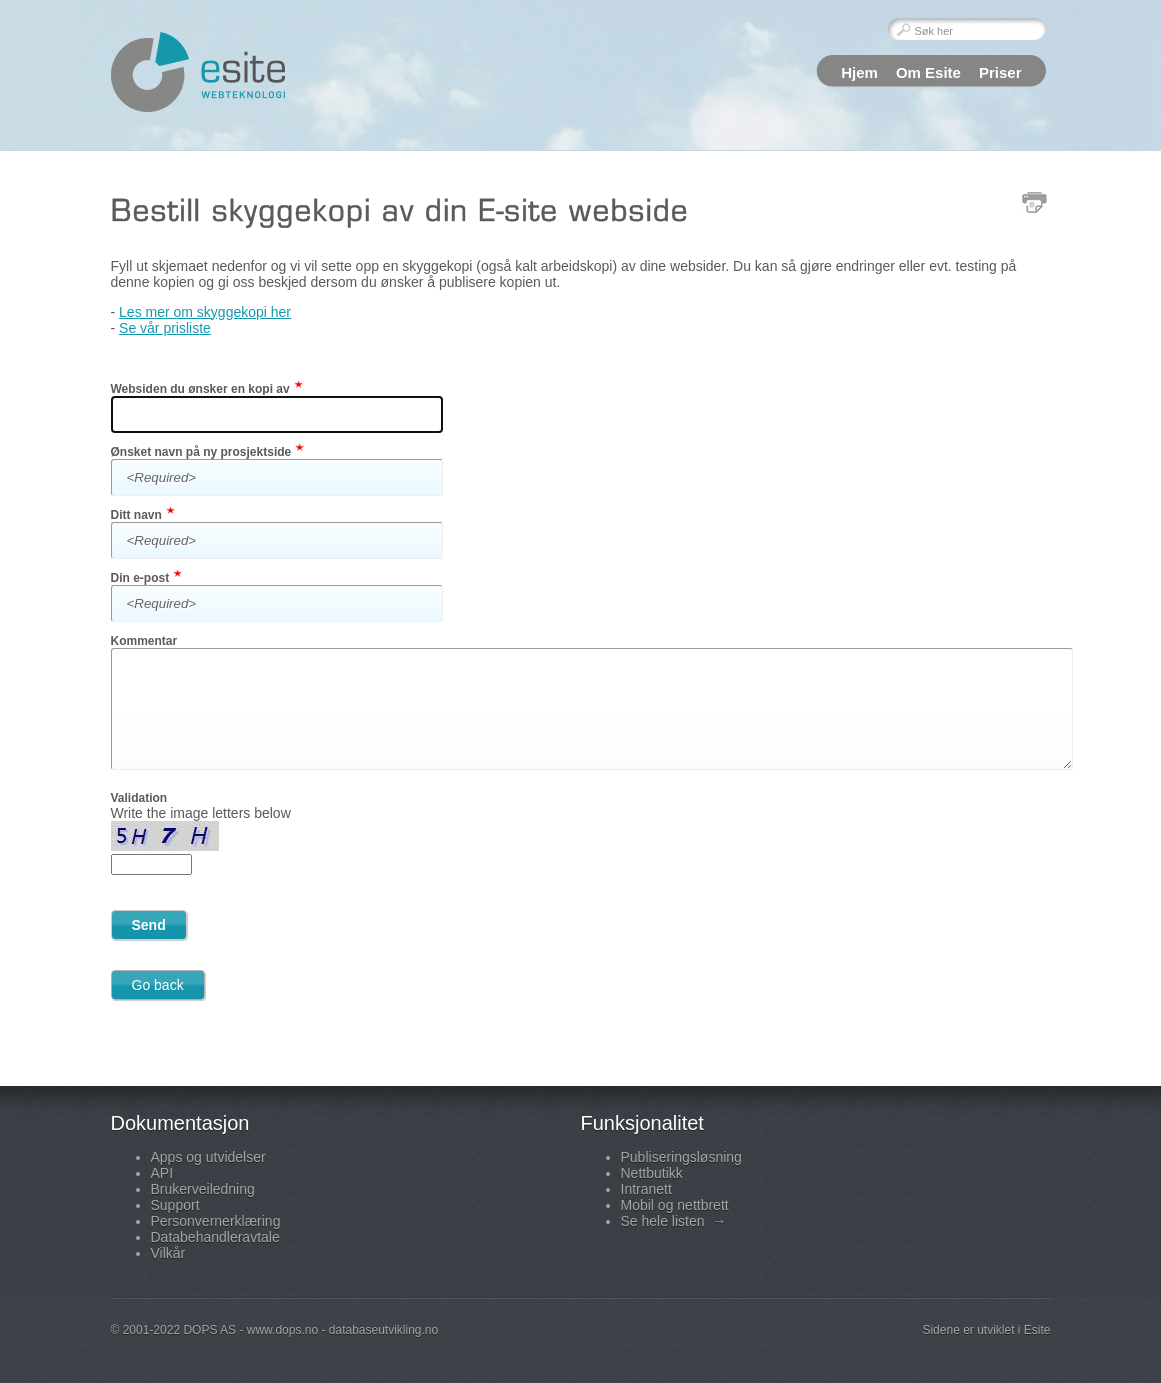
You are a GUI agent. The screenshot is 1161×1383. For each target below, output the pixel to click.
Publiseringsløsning (681, 1157)
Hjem (859, 72)
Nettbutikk (652, 1173)
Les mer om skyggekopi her (205, 312)
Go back (158, 985)
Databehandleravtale (215, 1237)
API (162, 1173)
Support (175, 1205)
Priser (1000, 72)
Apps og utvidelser (208, 1157)
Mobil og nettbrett (675, 1205)
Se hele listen (674, 1221)
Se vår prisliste (165, 328)
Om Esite (928, 72)
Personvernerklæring (216, 1221)
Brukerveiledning (203, 1189)
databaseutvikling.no (383, 1330)
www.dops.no (282, 1330)
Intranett (646, 1189)
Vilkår (168, 1253)
